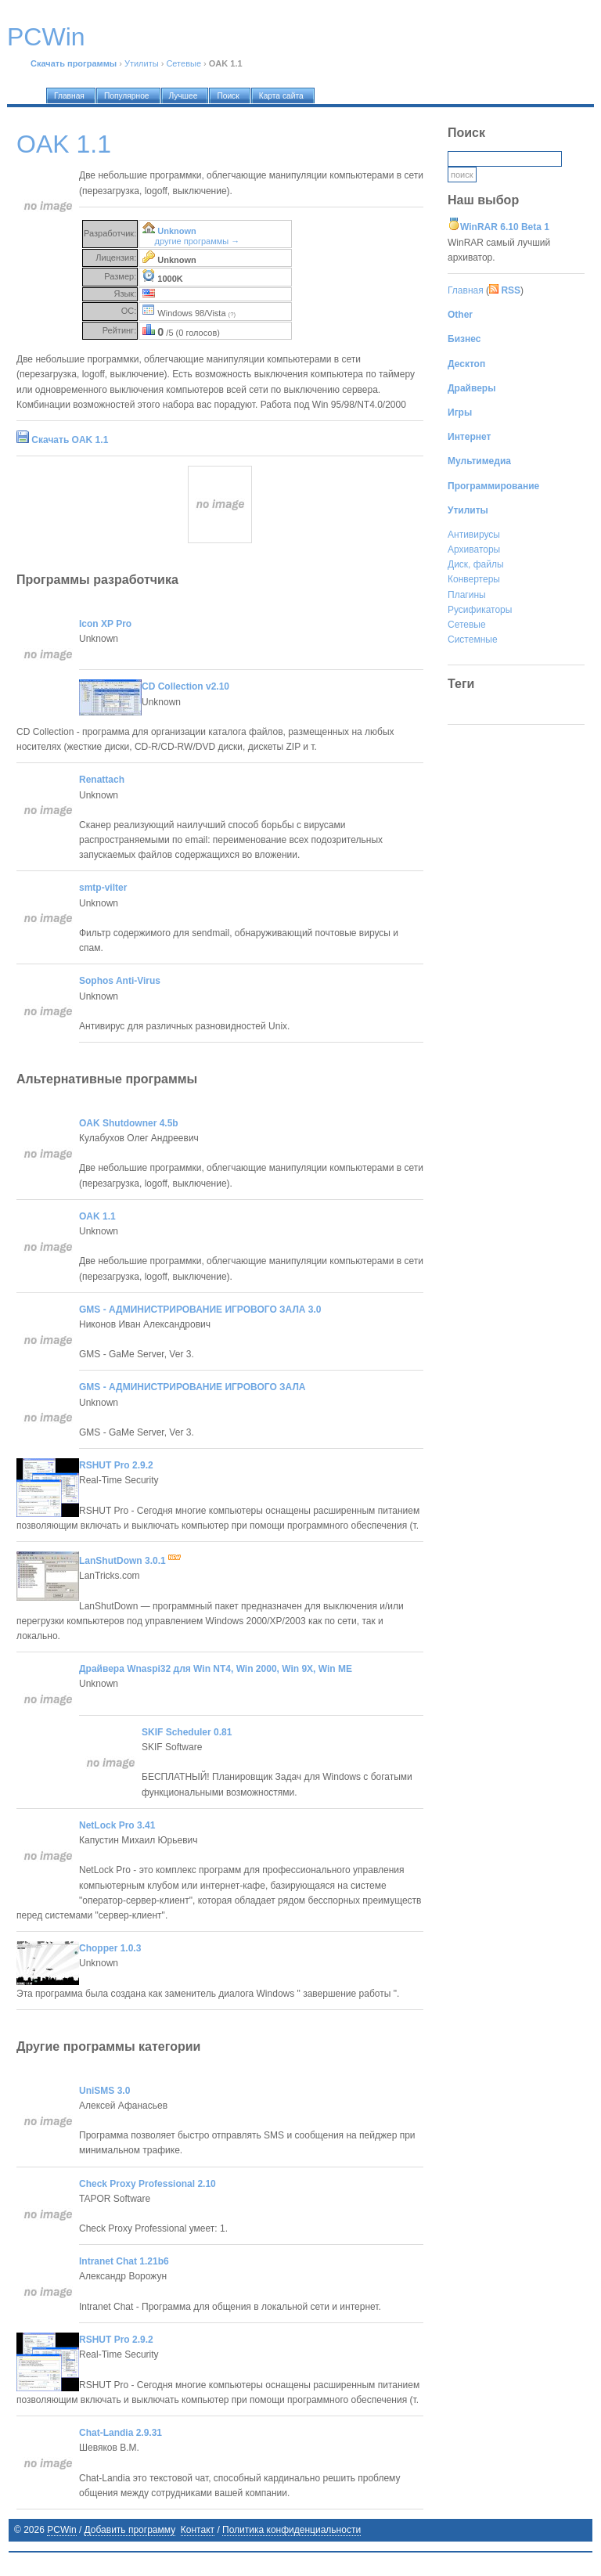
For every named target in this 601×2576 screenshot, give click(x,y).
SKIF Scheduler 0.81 (187, 1732)
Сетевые (183, 63)
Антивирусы (474, 534)
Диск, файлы (476, 564)
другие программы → (197, 241)
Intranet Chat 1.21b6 (124, 2261)
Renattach (101, 779)
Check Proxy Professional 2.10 (147, 2183)
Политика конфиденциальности (291, 2529)
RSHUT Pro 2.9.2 (116, 1465)
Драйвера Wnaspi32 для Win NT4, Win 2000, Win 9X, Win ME (215, 1668)
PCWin (61, 2529)
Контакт (197, 2529)
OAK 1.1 (97, 1216)
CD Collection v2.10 (185, 686)
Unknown (176, 231)
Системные (473, 639)
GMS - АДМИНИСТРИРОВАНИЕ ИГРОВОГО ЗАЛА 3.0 (200, 1309)
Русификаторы (480, 609)
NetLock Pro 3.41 (117, 1825)
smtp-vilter (103, 887)
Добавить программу (130, 2529)
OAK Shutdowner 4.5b (128, 1123)
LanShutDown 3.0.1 (130, 1560)
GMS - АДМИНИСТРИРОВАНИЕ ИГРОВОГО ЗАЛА (192, 1387)
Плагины (467, 594)
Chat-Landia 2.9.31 (120, 2432)
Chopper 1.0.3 (110, 1948)
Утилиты (141, 63)
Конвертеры (474, 579)
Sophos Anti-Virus (119, 980)
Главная (466, 290)
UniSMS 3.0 (104, 2090)
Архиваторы (474, 549)
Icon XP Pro (105, 623)
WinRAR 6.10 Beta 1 (504, 227)
